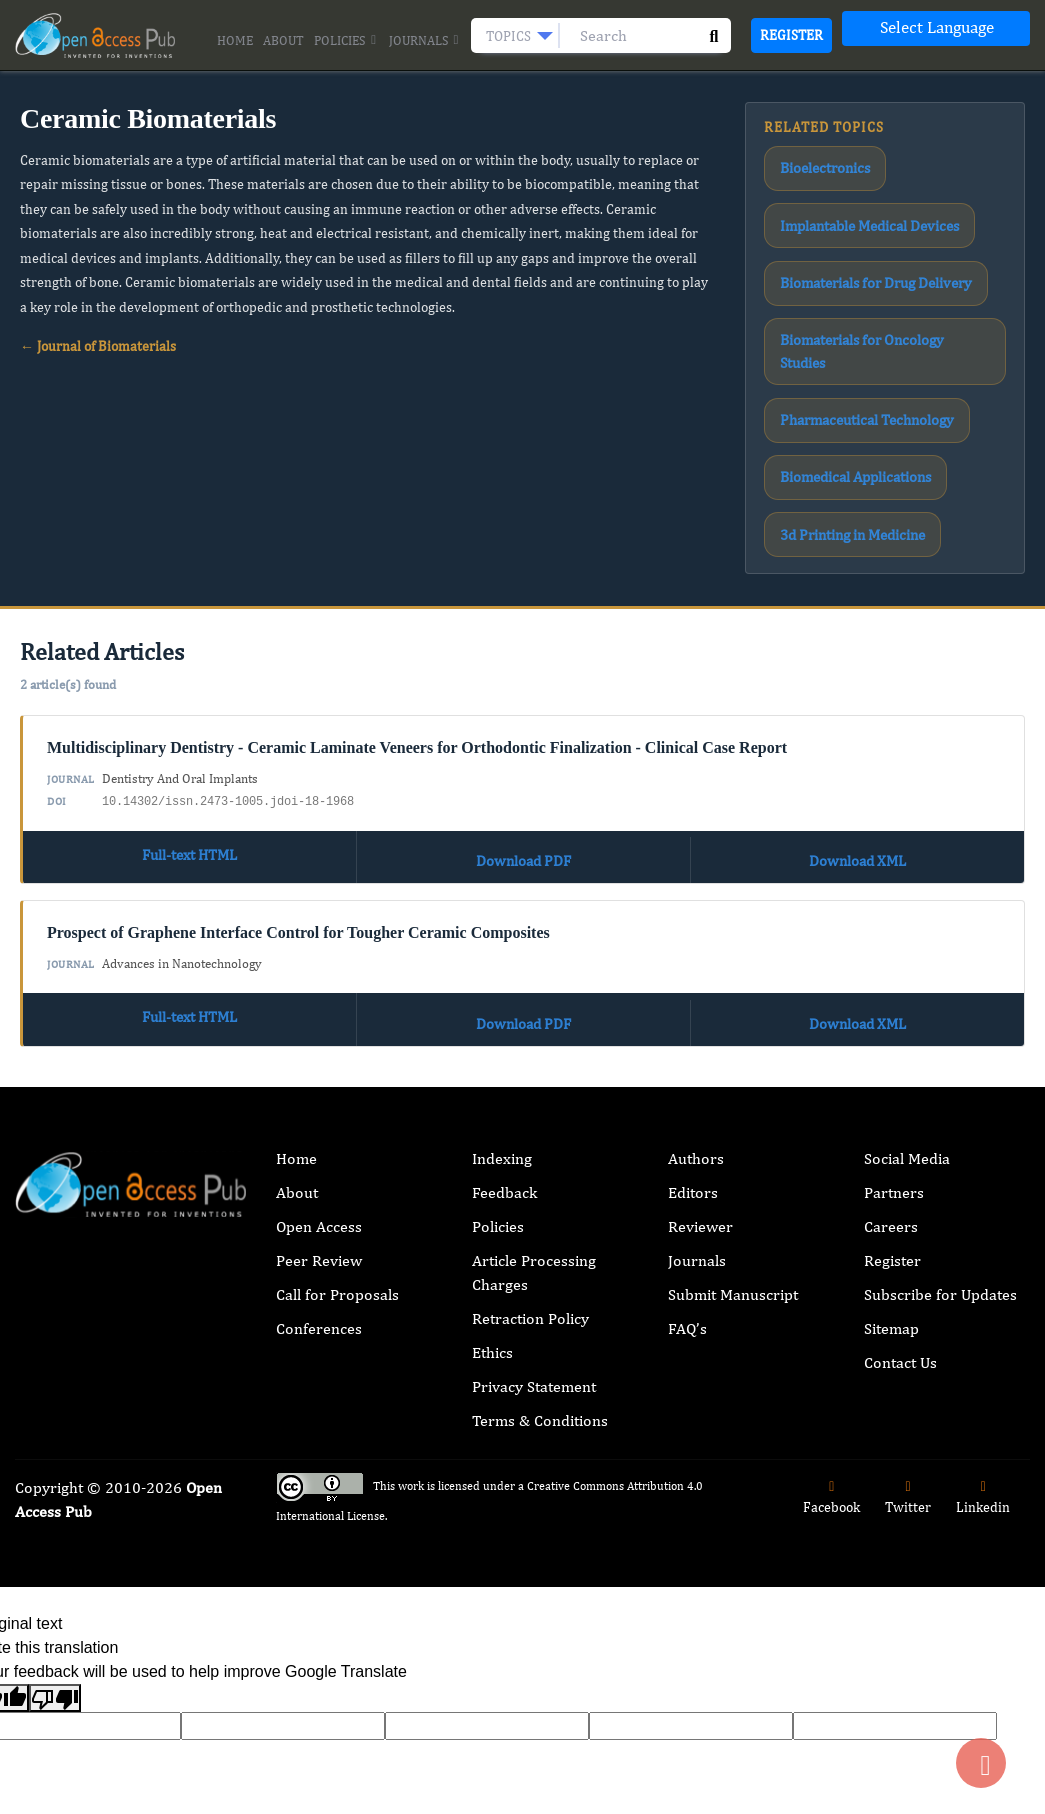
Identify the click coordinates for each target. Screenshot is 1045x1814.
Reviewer (700, 1046)
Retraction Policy (530, 1138)
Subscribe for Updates (940, 1114)
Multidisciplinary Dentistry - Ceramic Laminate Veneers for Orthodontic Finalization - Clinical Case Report (417, 585)
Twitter (908, 1317)
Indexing (502, 978)
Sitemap (891, 1148)
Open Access (319, 1046)
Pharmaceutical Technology (847, 306)
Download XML (857, 689)
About (283, 40)
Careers (891, 1046)
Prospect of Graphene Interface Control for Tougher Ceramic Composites (298, 761)
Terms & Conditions (540, 1240)
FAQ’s (687, 1148)
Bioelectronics (812, 161)
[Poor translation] (55, 1518)
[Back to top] (981, 1763)
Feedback (504, 1012)
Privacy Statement (534, 1206)
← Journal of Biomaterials (98, 346)
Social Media (907, 978)
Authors (696, 978)
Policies (346, 41)
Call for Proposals (337, 1114)
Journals (425, 41)
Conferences (319, 1148)
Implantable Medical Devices (851, 197)
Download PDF (523, 689)
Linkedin (983, 1317)
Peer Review (319, 1080)
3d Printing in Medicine (838, 379)
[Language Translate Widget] (936, 28)
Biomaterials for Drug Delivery (855, 234)
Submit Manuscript (733, 1114)
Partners (894, 1012)
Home (235, 40)
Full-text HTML (190, 689)
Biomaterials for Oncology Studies (863, 270)
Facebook (831, 1317)
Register (791, 35)
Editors (693, 1012)
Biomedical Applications (838, 343)
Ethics (492, 1172)
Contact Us (900, 1182)
